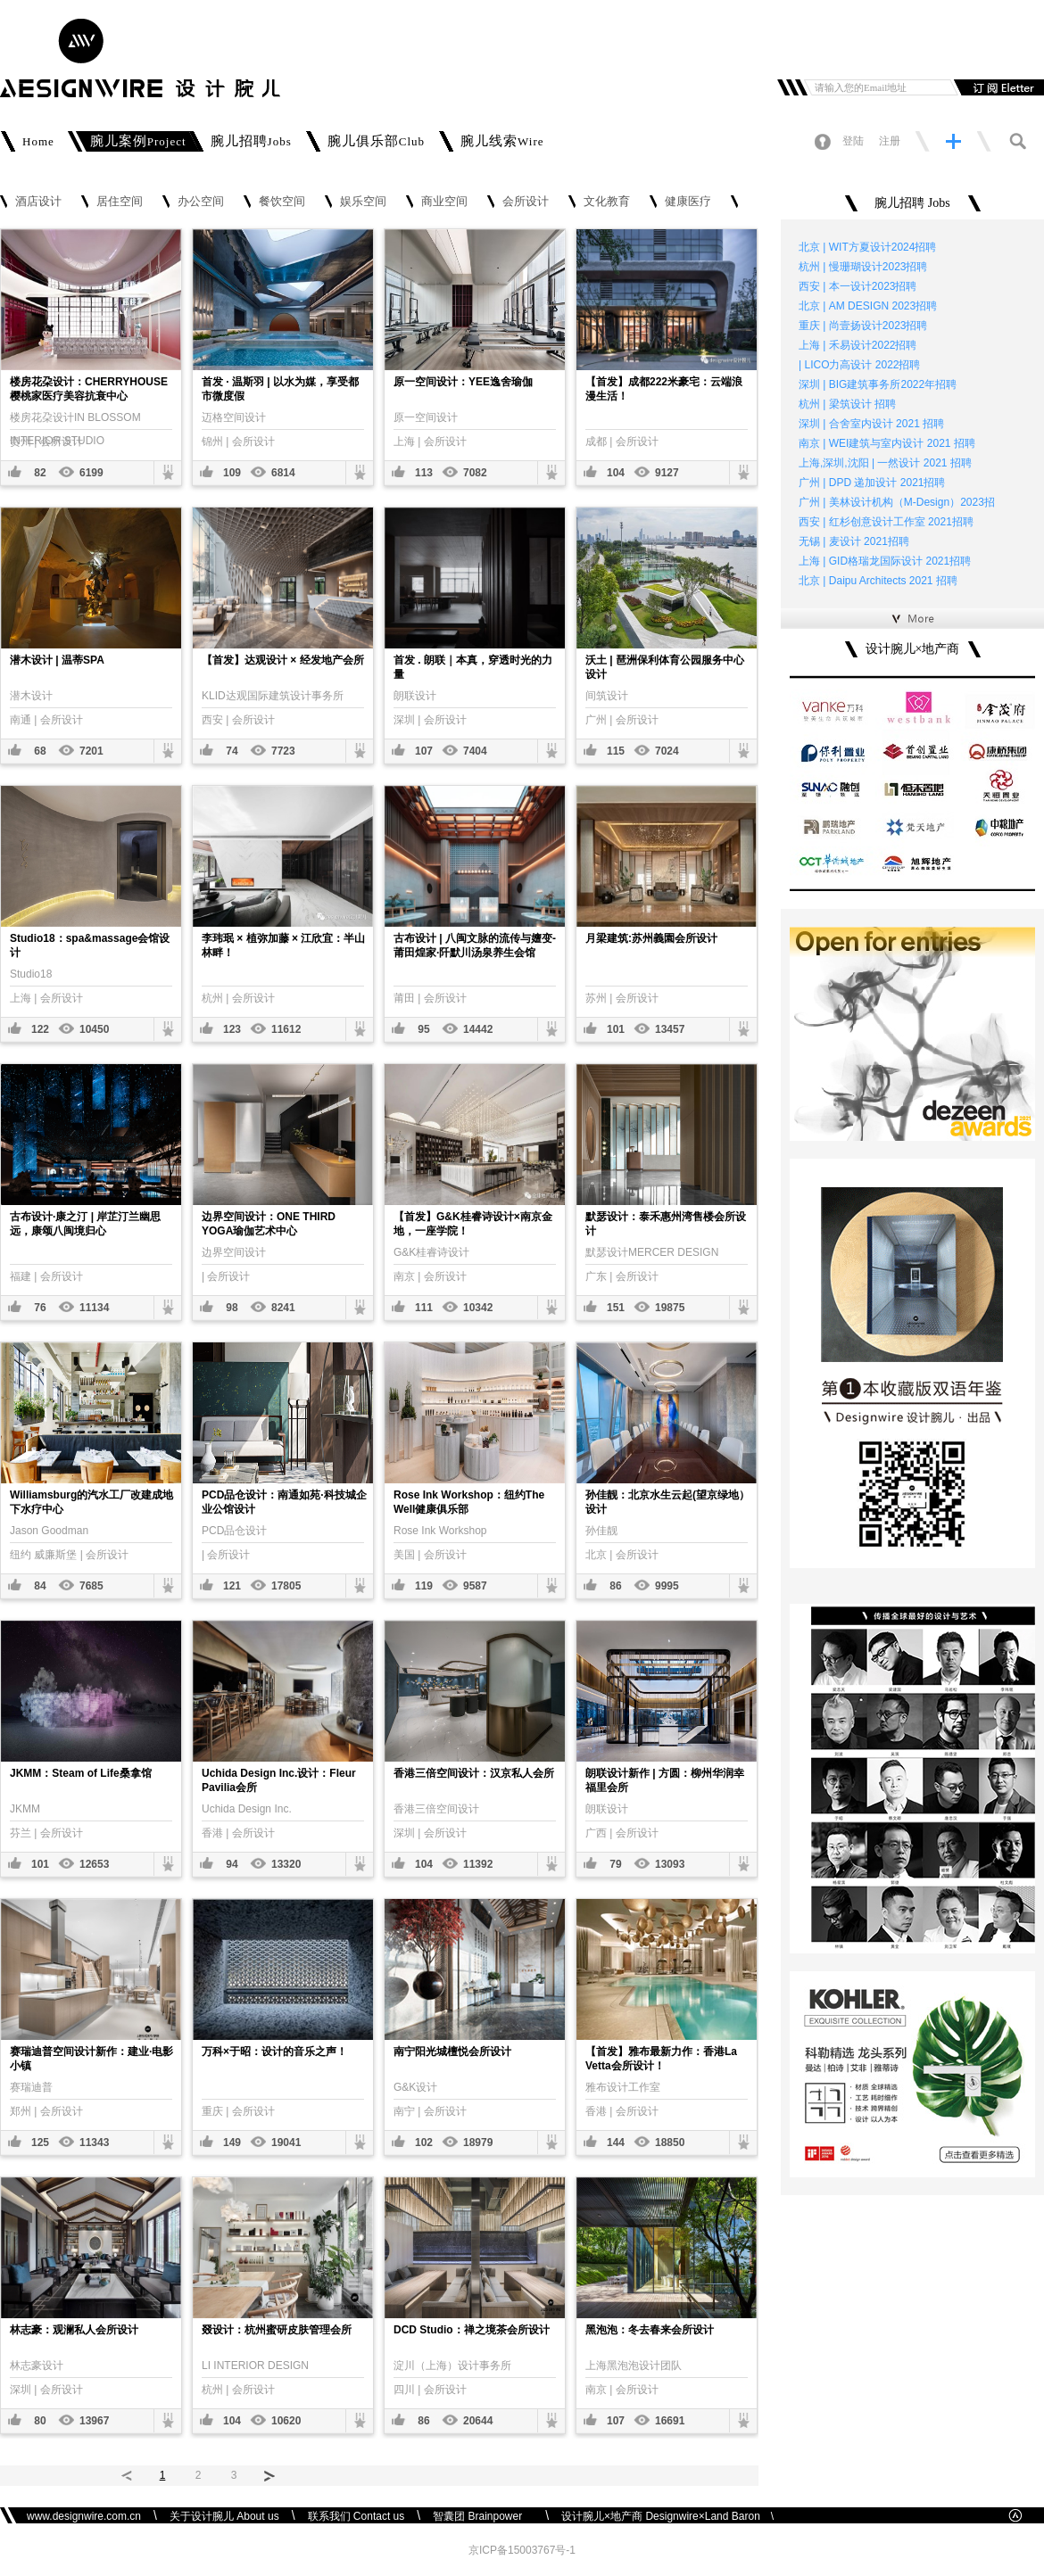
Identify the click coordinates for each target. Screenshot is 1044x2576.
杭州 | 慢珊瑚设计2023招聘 (863, 266)
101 (616, 1029)
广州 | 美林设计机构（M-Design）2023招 (897, 502)
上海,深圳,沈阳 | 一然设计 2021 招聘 (885, 463)
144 (616, 2142)
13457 (669, 1029)
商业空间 (444, 201)
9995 (667, 1586)
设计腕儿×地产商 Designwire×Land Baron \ (667, 2516)
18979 (478, 2142)
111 (424, 1307)
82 (40, 472)
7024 (667, 751)
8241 (283, 1307)
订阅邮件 (996, 87)
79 (615, 1864)
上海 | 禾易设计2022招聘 (857, 345)
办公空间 (201, 201)
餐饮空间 (282, 201)
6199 (91, 472)
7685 (91, 1586)
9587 (475, 1586)
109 (232, 472)
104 (616, 472)
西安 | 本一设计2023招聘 (857, 286)
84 (40, 1586)
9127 (667, 472)
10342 (478, 1307)
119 (424, 1586)
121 (232, 1586)
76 (40, 1307)
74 (231, 751)
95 (423, 1029)
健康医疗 (688, 201)
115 (616, 751)
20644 (478, 2421)
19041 (286, 2142)
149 (232, 2142)
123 (232, 1029)
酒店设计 (38, 201)
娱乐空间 (363, 201)
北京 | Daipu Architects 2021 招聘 (878, 580)
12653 (94, 1864)
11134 (94, 1307)
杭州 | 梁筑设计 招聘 (847, 404)
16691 (669, 2421)
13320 (286, 1864)
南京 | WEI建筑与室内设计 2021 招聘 (887, 443)
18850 (669, 2142)
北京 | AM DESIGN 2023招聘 (868, 306)
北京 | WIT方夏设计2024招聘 (867, 247)
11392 (478, 1864)
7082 (475, 472)
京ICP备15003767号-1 (522, 2550)
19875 (669, 1307)
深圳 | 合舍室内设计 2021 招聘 (871, 423)
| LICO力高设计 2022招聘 (860, 365)
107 (424, 751)
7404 (475, 751)
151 (616, 1307)
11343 (94, 2142)
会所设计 (525, 201)
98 (231, 1307)
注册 (889, 141)
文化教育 (607, 201)
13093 (669, 1864)
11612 (286, 1029)
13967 (94, 2421)
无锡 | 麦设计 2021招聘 (854, 541)
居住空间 (119, 201)
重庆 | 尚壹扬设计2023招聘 (863, 325)
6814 (283, 472)
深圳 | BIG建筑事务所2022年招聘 (878, 384)
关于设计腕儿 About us (224, 2516)
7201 (91, 751)
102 (424, 2142)
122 (40, 1029)
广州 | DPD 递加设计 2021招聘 (872, 482)
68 (40, 751)
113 (424, 472)
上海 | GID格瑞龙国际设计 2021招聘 (885, 561)
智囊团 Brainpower (483, 2516)
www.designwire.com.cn (84, 2516)
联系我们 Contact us (356, 2516)
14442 (478, 1029)
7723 (283, 751)
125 (40, 2142)
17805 (286, 1586)
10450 (94, 1029)
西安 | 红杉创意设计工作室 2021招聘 (886, 522)
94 (231, 1864)
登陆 (853, 141)
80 (40, 2421)
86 (615, 1586)
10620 (286, 2421)
